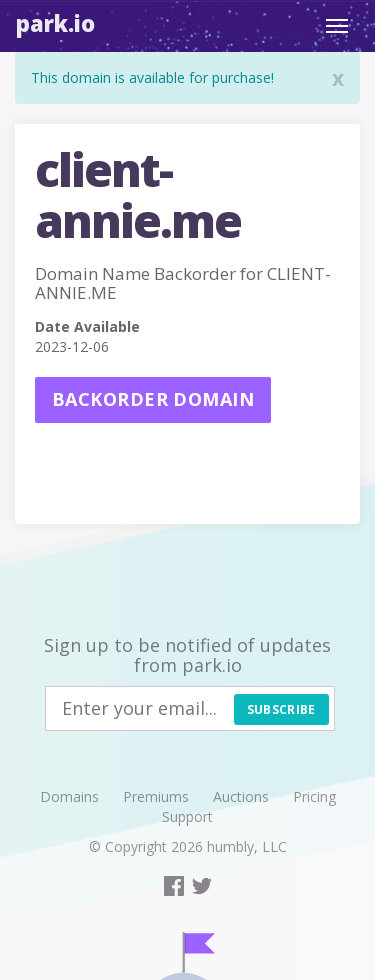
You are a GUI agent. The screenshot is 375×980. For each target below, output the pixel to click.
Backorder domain (153, 399)
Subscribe (281, 709)
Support (187, 816)
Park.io (55, 23)
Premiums (156, 796)
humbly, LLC (247, 846)
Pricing (314, 796)
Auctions (241, 796)
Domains (69, 796)
